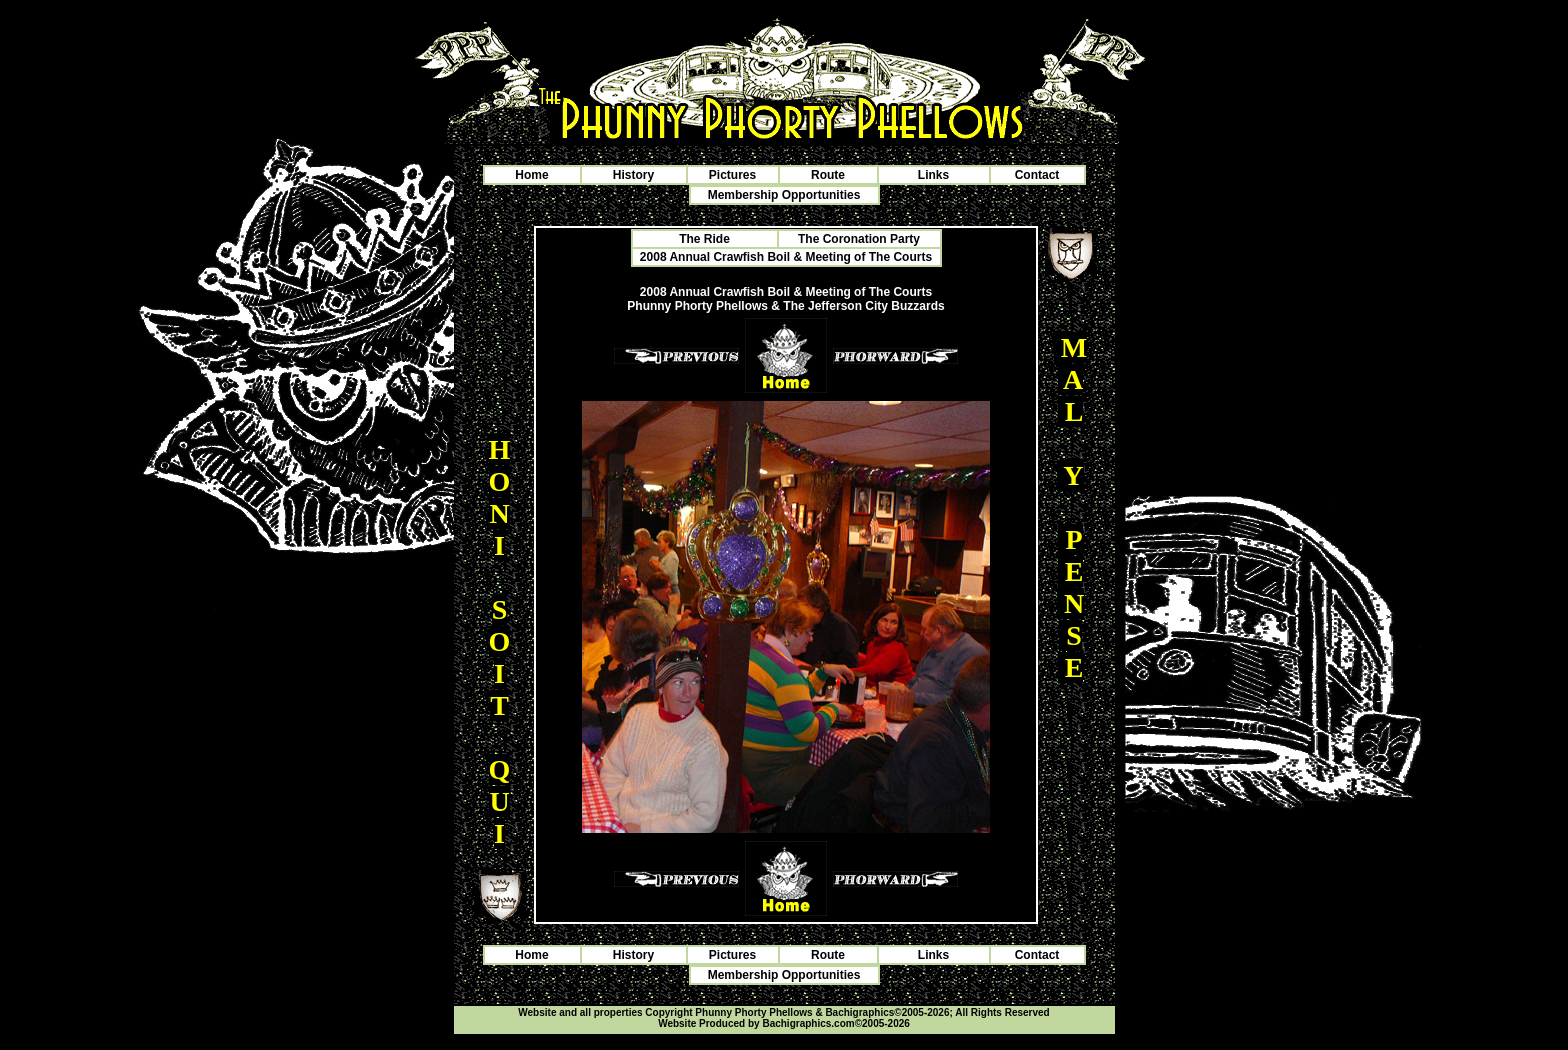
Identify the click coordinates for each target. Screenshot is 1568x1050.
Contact (1037, 175)
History (633, 175)
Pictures (732, 175)
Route (828, 175)
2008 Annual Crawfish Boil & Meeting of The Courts (786, 257)
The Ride (704, 239)
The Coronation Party (859, 239)
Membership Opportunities (784, 195)
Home (531, 175)
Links (933, 175)
